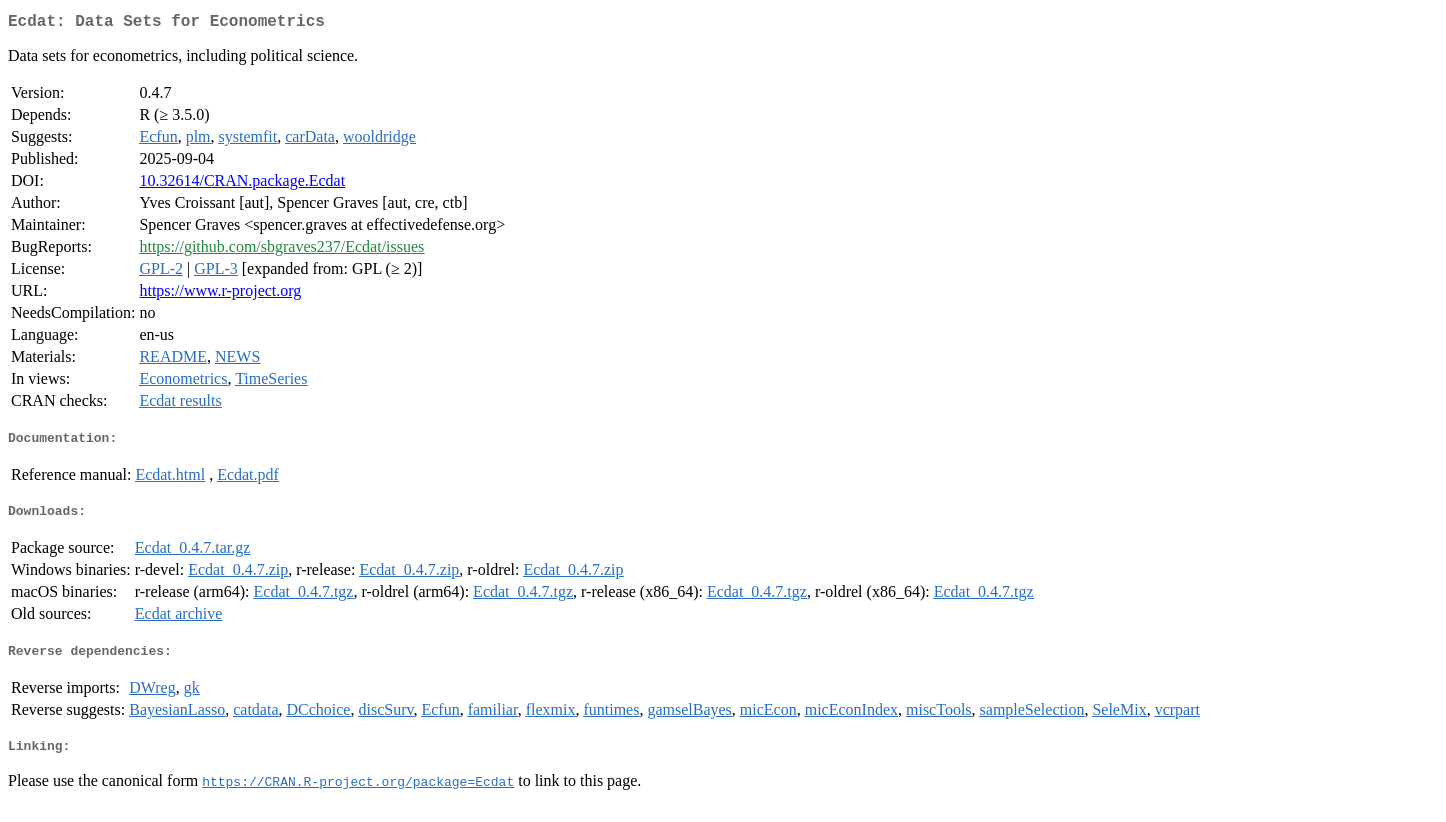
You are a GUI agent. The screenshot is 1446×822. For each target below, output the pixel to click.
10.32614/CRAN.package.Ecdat (242, 184)
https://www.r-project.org (220, 294)
